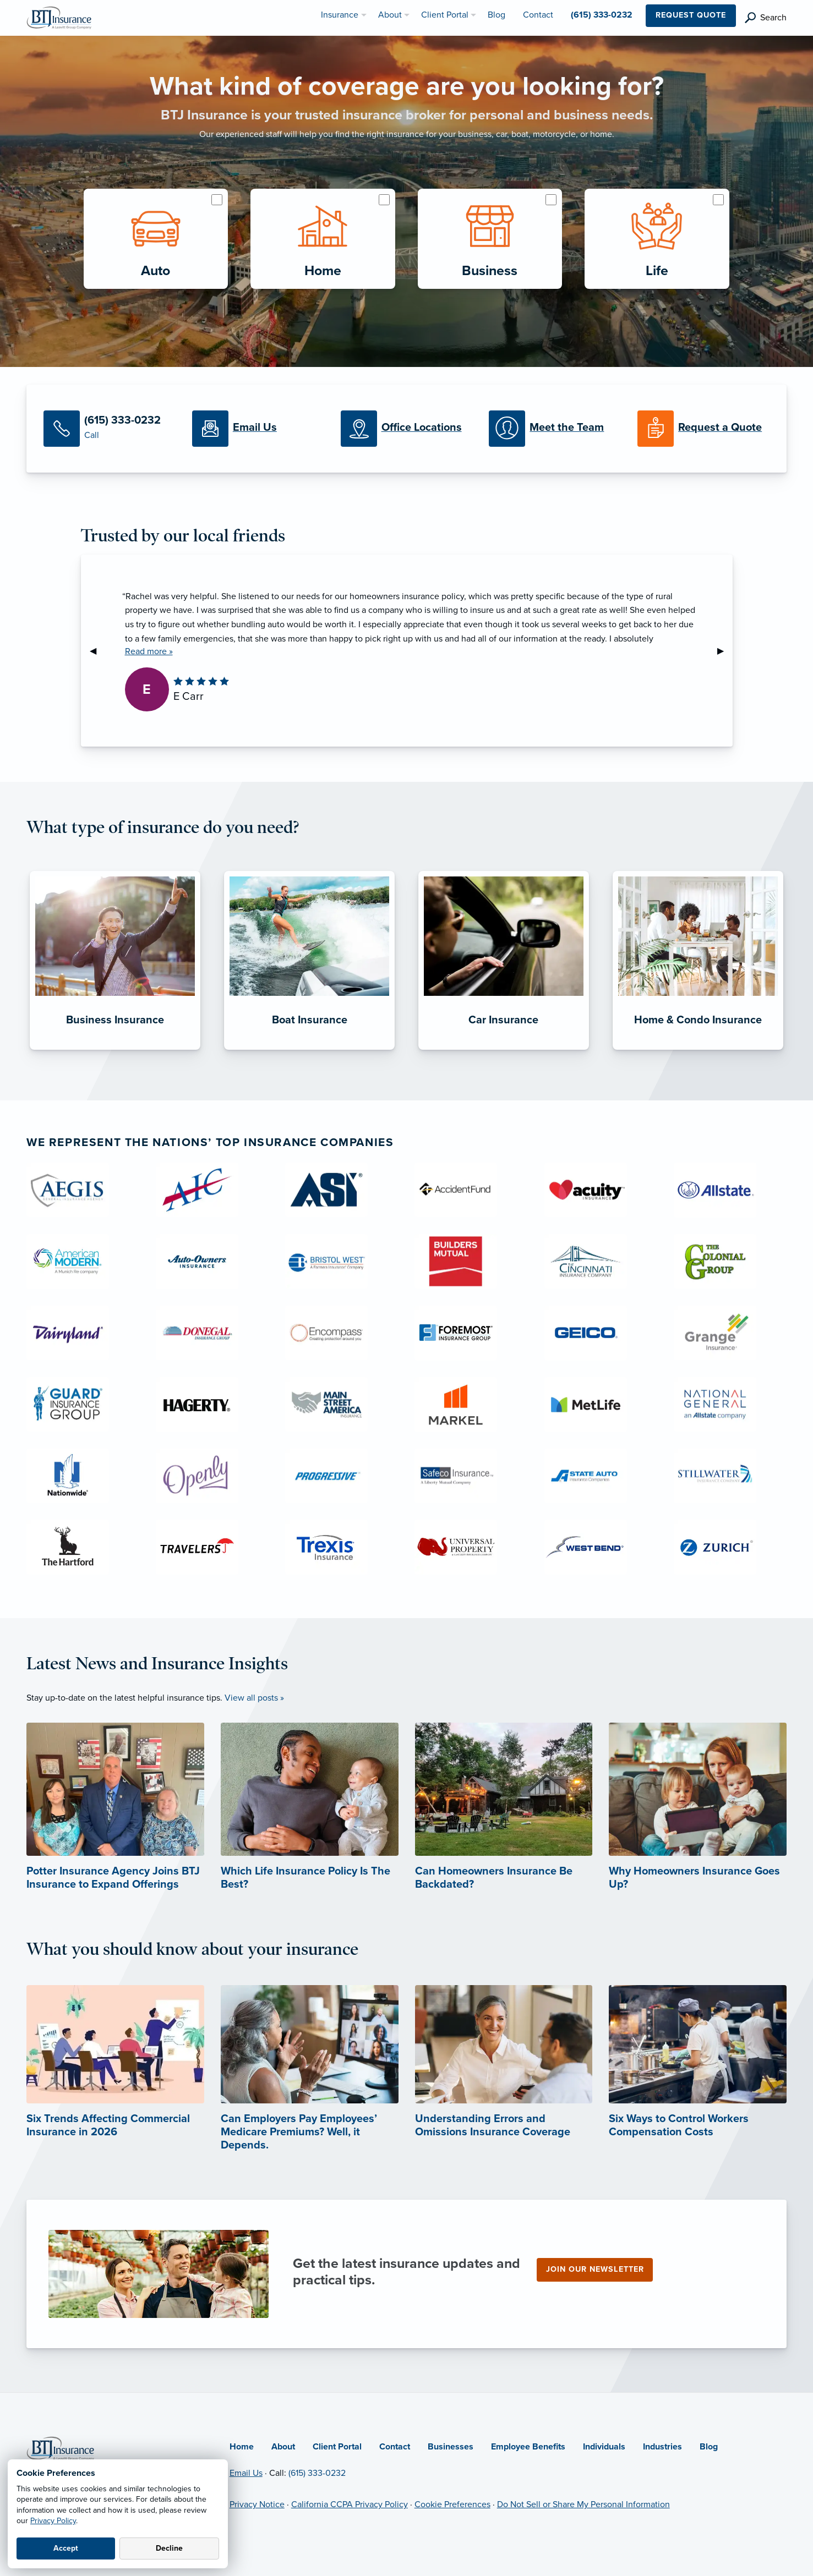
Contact (394, 2446)
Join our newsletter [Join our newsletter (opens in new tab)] (595, 2269)
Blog (709, 2446)
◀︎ (97, 650)
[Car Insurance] (504, 1049)
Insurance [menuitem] (339, 14)
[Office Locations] (407, 428)
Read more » (149, 651)
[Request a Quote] (703, 428)
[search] (766, 18)
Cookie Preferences (452, 2504)
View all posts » (254, 1697)
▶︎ (725, 650)
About (283, 2446)
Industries (662, 2446)
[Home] (60, 2447)
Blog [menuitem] (496, 14)
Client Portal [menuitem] (444, 14)
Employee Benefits (528, 2446)
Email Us (246, 2473)
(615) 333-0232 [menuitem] (601, 14)
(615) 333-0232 (317, 2473)
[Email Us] (258, 428)
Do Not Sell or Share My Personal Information (583, 2504)
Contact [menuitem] (538, 14)
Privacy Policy (53, 2520)
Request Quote (691, 15)
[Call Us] (109, 428)
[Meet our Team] (555, 428)
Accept (65, 2548)
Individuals (604, 2446)
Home (242, 2446)
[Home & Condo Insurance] (698, 1049)
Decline (169, 2548)
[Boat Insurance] (309, 1049)
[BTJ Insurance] (58, 17)
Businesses (450, 2446)
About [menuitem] (390, 14)
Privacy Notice (257, 2504)
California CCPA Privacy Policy (349, 2504)
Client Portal (337, 2446)
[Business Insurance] (115, 1049)
